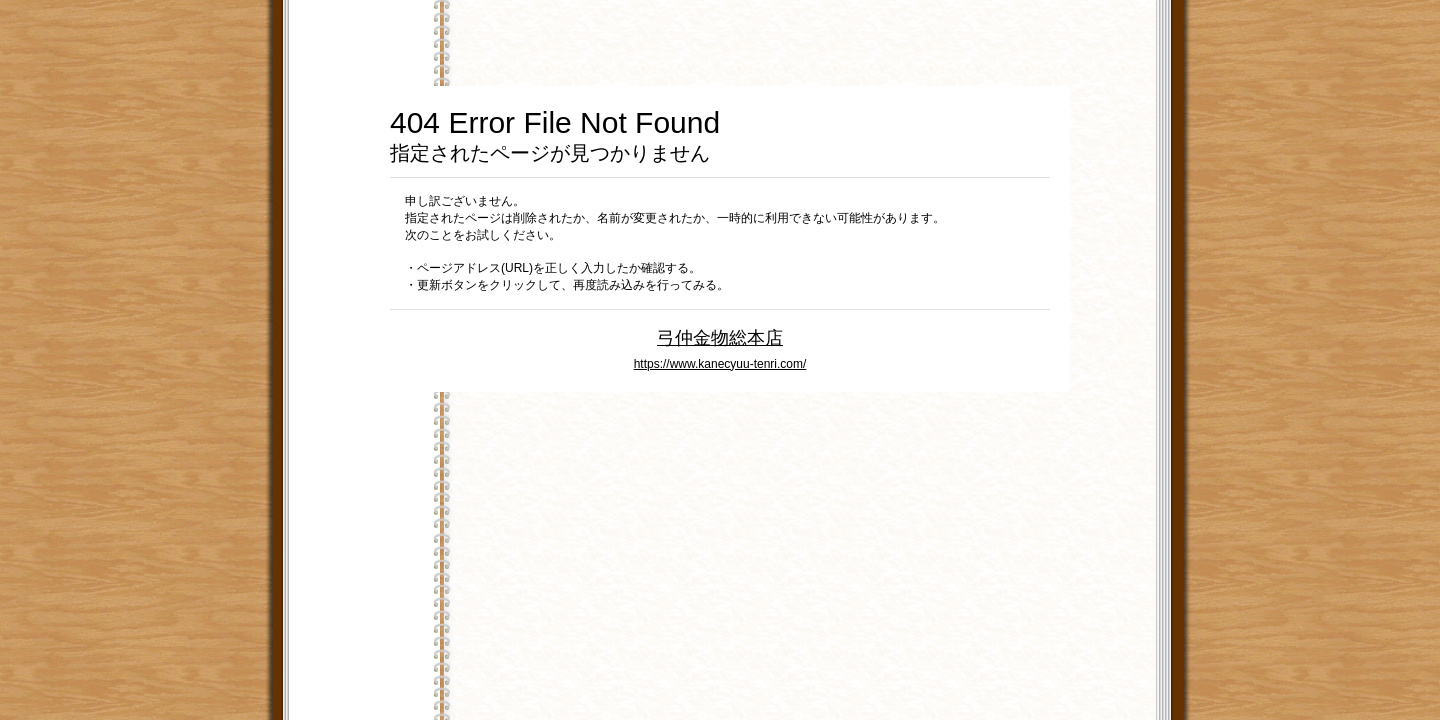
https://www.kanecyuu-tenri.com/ (720, 364)
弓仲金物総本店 (720, 337)
